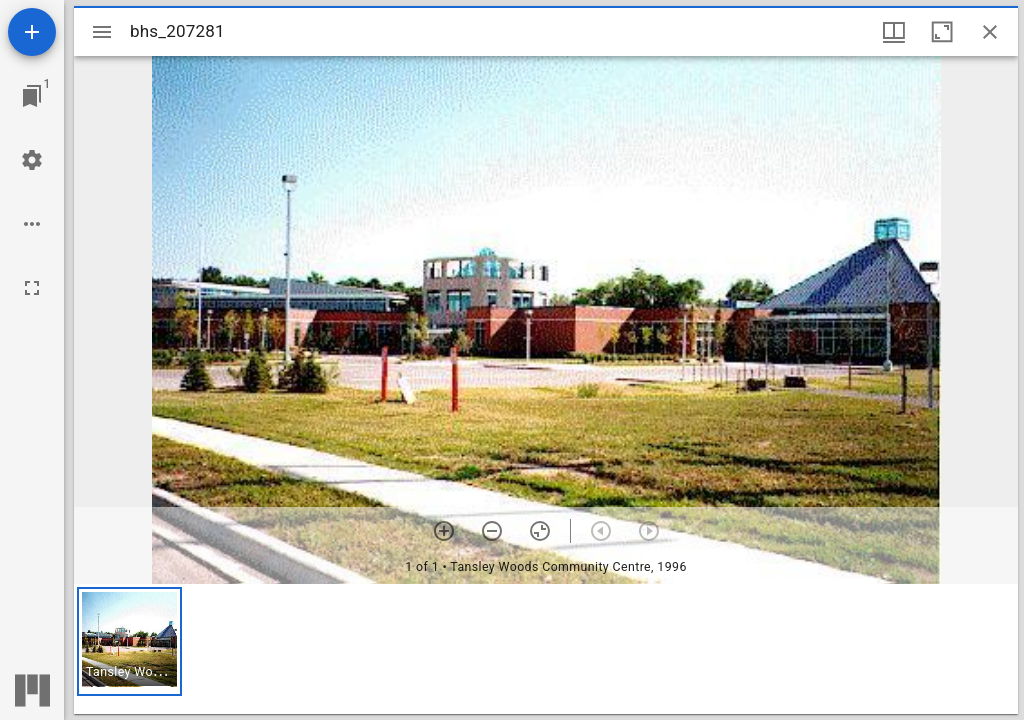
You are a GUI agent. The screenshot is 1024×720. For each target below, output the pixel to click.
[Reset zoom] (540, 531)
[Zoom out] (492, 531)
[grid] (546, 649)
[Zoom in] (444, 531)
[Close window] (990, 32)
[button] (129, 641)
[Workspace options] (32, 224)
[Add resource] (32, 32)
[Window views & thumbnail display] (894, 32)
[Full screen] (32, 288)
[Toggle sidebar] (102, 32)
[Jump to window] (32, 96)
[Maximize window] (942, 32)
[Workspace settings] (32, 160)
